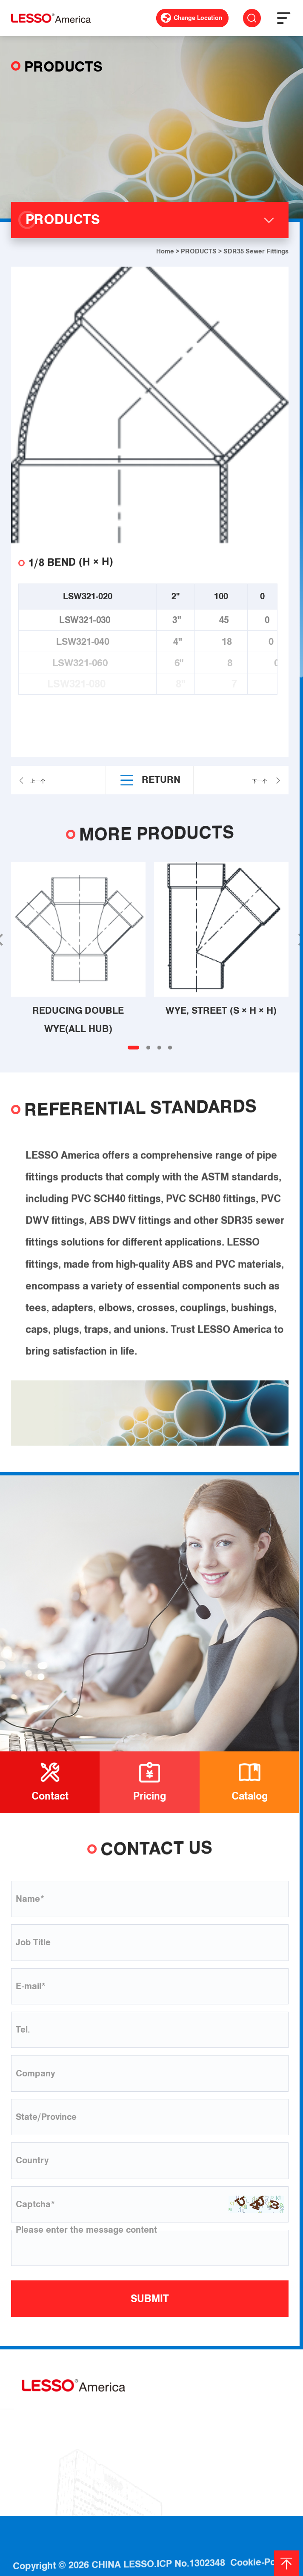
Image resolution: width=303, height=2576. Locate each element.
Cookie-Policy (260, 2543)
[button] (133, 1047)
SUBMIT (150, 2298)
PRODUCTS (199, 251)
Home (165, 251)
